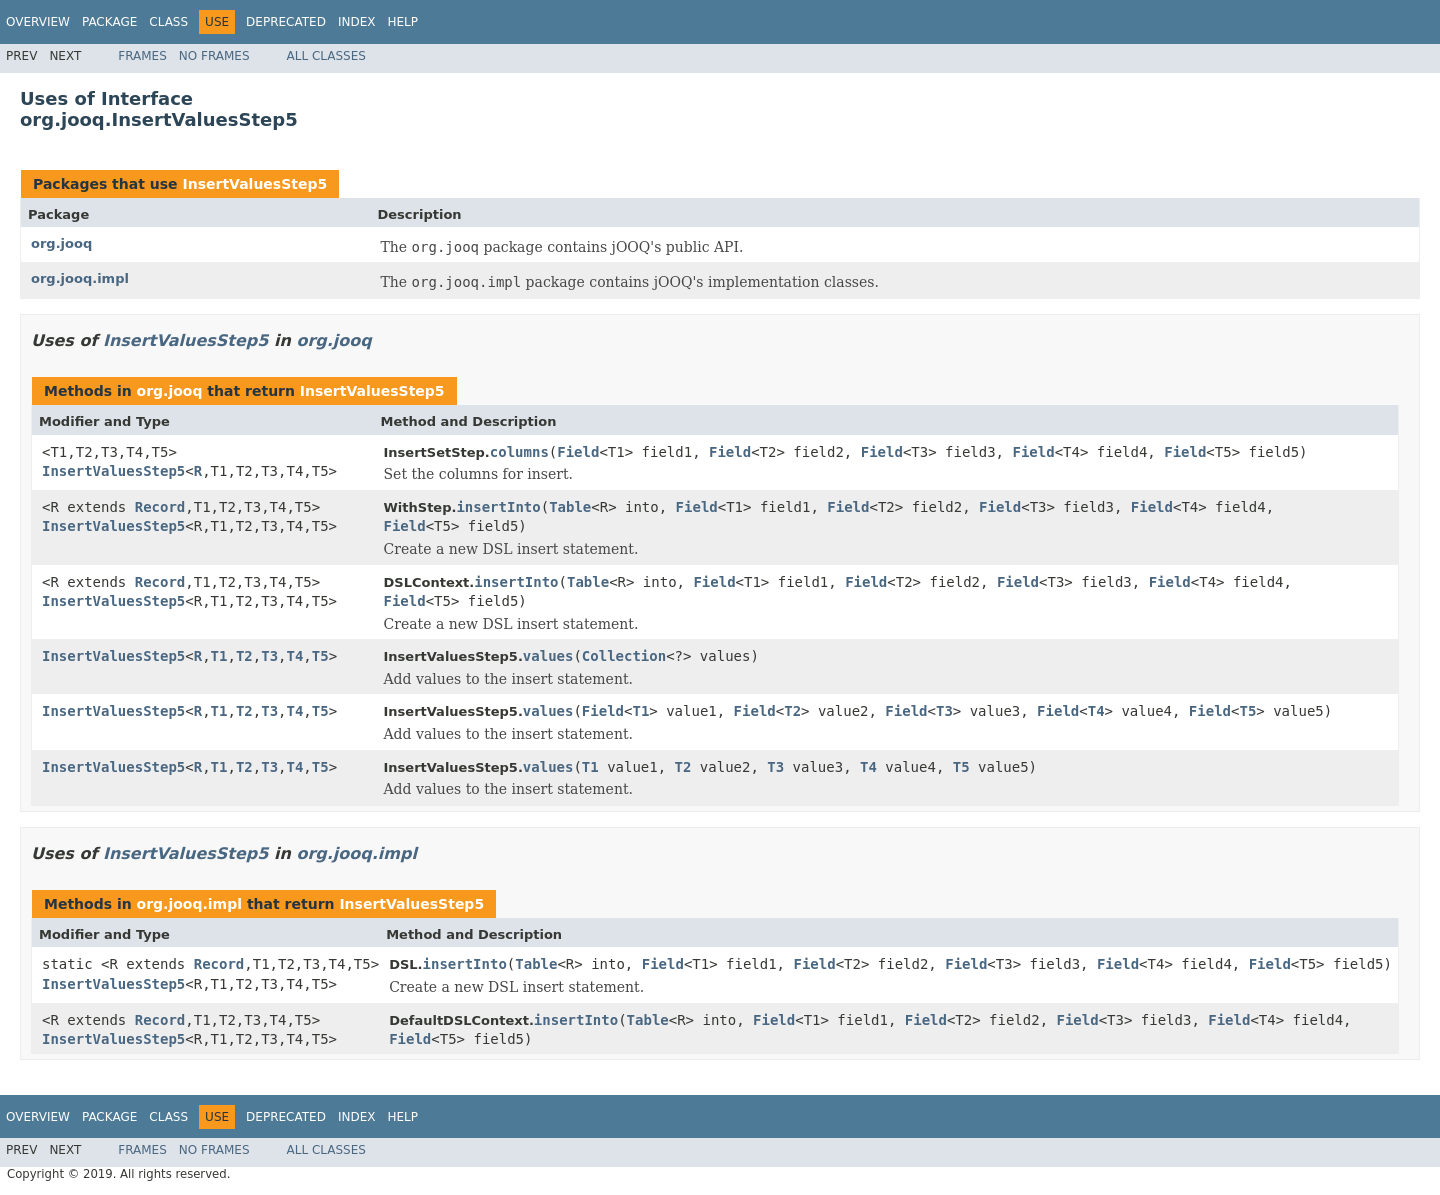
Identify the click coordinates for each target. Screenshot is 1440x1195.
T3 (269, 656)
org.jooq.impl (80, 278)
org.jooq (61, 243)
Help (402, 22)
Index (357, 22)
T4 (295, 656)
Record (160, 507)
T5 (320, 656)
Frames (142, 56)
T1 (219, 656)
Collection (624, 656)
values (548, 656)
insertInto (498, 507)
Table (570, 507)
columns (519, 452)
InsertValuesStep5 (254, 184)
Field (578, 452)
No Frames (214, 56)
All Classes (326, 56)
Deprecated (286, 22)
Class (168, 22)
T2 (244, 656)
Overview (38, 22)
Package (109, 22)
